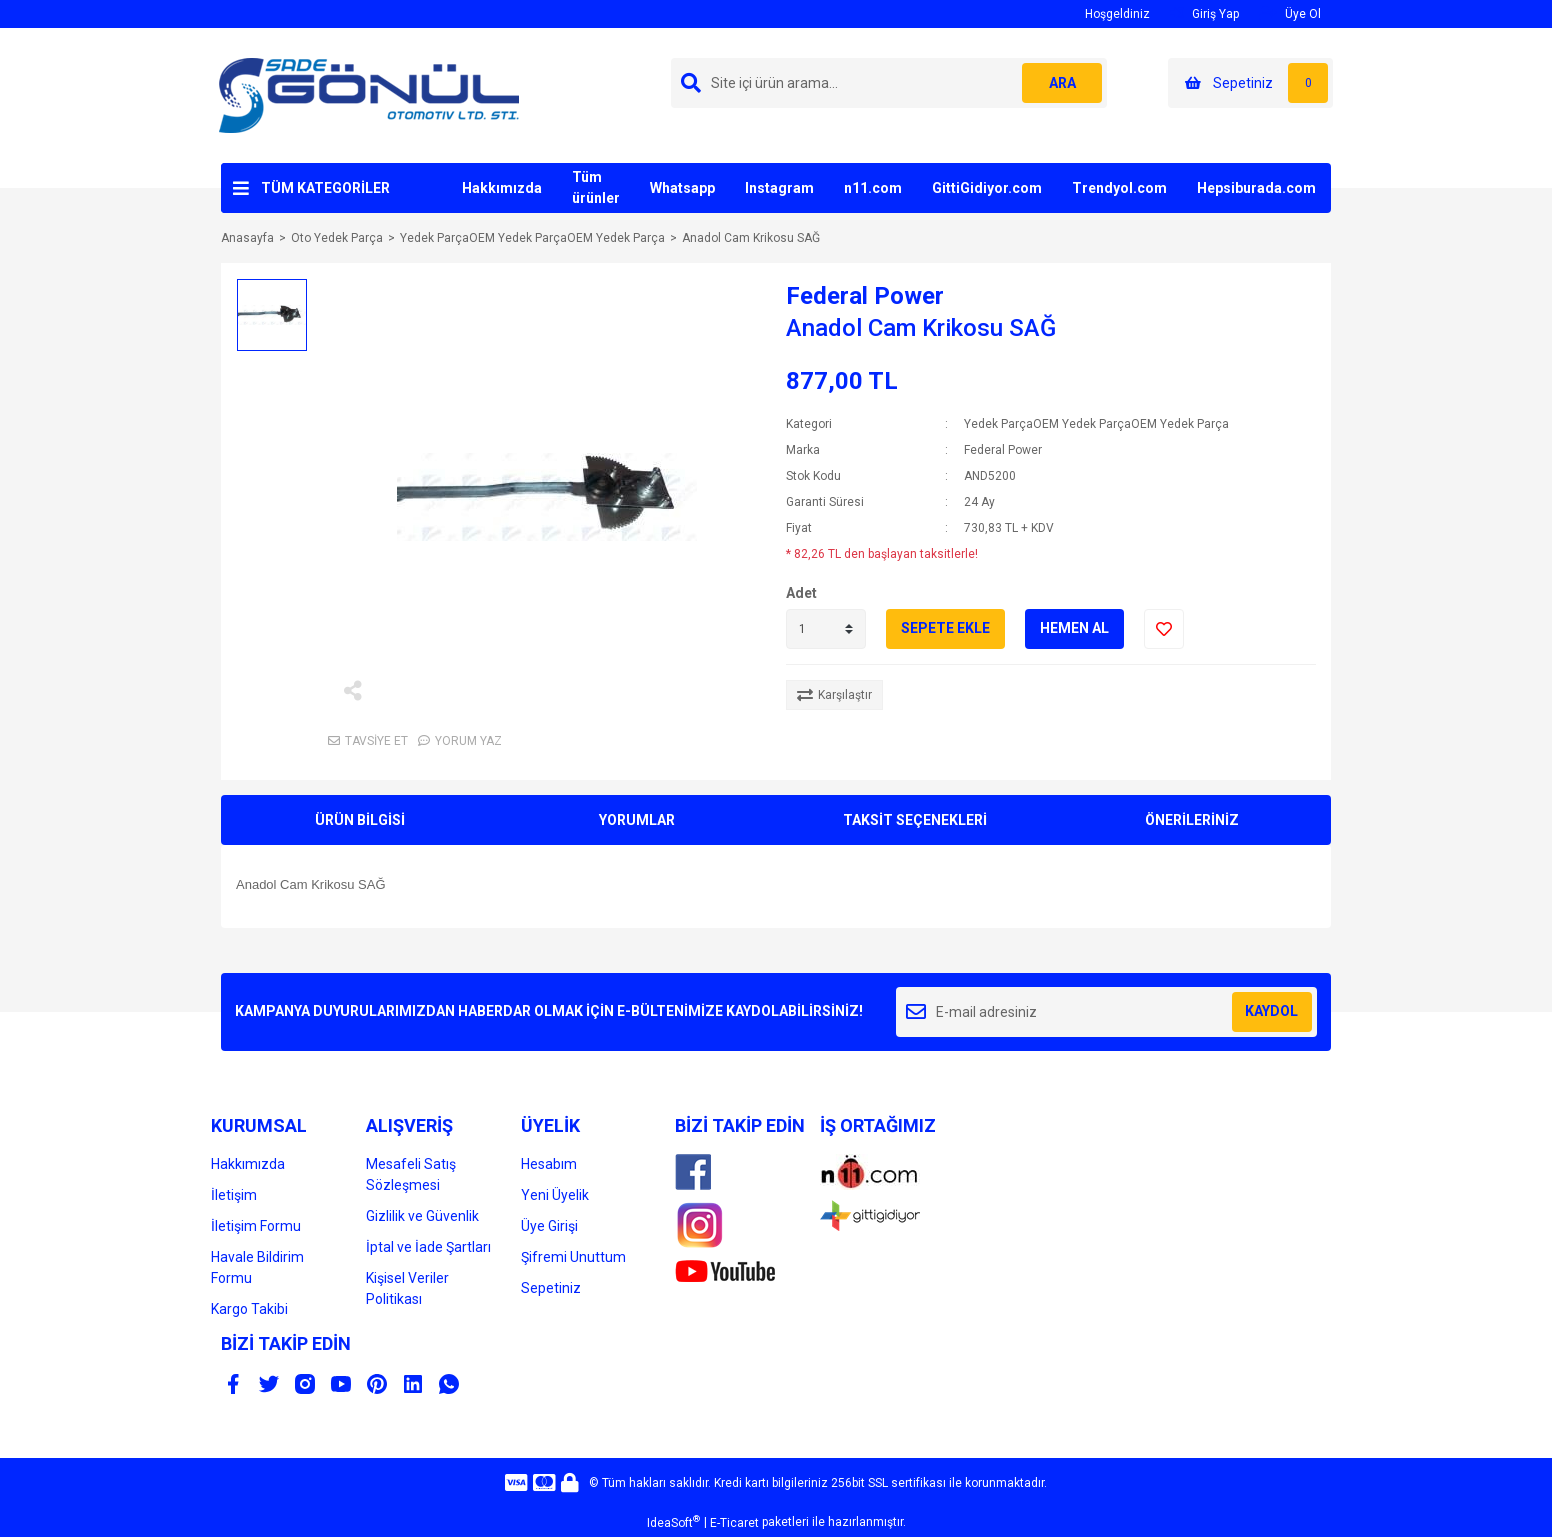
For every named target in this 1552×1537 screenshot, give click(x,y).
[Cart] (1250, 83)
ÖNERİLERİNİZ (1192, 820)
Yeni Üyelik (555, 1195)
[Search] (889, 83)
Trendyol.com (1119, 188)
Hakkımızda (502, 188)
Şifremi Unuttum (573, 1257)
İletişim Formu (256, 1226)
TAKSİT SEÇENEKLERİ (915, 820)
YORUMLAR (637, 820)
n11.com (873, 188)
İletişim (234, 1195)
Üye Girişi (549, 1226)
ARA (1062, 83)
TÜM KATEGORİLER (325, 188)
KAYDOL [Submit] (1271, 1011)
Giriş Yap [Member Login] (1204, 13)
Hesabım (549, 1164)
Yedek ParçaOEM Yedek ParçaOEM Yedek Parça (1096, 424)
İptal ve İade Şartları (428, 1247)
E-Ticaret (734, 1523)
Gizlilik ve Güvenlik (422, 1216)
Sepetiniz (551, 1288)
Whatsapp (682, 188)
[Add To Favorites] (1164, 629)
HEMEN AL (1074, 628)
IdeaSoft (673, 1522)
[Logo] (369, 95)
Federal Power (865, 296)
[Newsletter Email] (1106, 1012)
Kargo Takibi (249, 1309)
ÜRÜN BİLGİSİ (360, 820)
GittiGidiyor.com (987, 188)
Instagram (779, 188)
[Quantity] (826, 629)
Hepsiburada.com (1256, 188)
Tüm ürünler (596, 187)
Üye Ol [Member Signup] (1290, 13)
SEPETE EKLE (945, 628)
